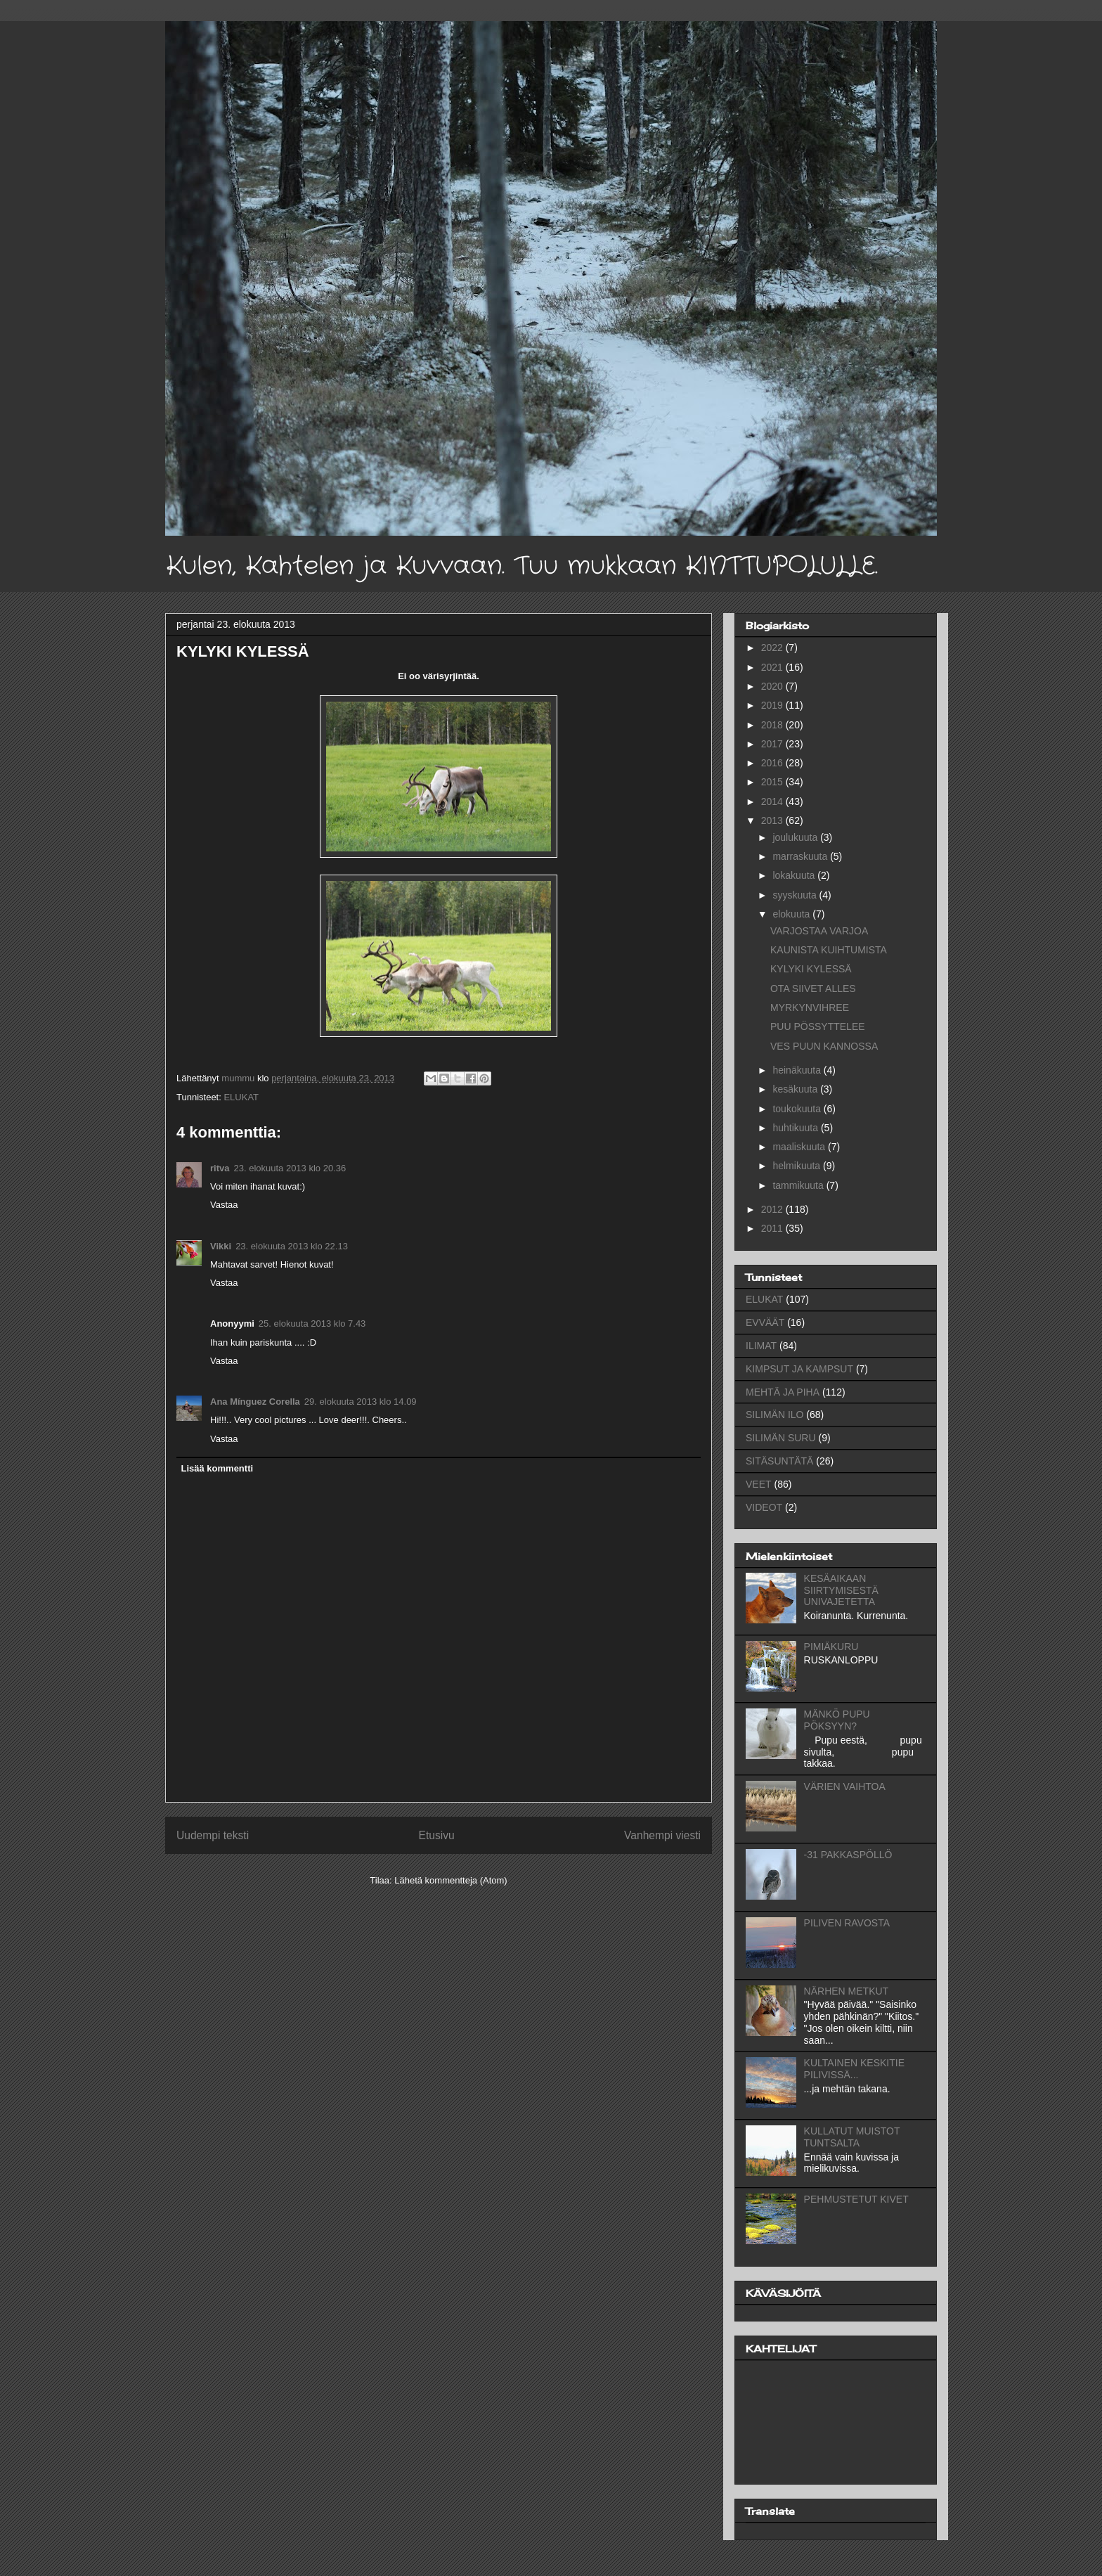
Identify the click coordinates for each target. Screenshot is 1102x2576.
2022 (773, 647)
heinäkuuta (797, 1070)
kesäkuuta (796, 1089)
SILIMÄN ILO (774, 1414)
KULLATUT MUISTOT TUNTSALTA (852, 2137)
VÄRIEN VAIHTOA (845, 1786)
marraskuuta (801, 856)
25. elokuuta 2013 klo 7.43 (312, 1323)
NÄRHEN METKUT (846, 1991)
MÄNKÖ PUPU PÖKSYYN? (837, 1720)
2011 (773, 1228)
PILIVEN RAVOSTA (847, 1922)
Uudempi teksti (212, 1835)
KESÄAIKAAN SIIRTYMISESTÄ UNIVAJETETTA (841, 1590)
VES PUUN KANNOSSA (824, 1046)
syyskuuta (795, 895)
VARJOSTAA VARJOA (819, 930)
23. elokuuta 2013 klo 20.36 (289, 1168)
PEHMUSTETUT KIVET (856, 2199)
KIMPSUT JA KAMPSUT (799, 1368)
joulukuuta (796, 837)
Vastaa (224, 1204)
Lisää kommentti (217, 1468)
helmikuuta (797, 1165)
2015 (773, 781)
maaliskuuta (800, 1146)
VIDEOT (764, 1507)
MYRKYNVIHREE (809, 1007)
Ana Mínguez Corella (255, 1401)
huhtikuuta (796, 1127)
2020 (773, 686)
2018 (773, 724)
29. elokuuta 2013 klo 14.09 (360, 1401)
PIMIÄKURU (831, 1646)
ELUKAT (241, 1097)
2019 (773, 705)
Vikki (220, 1246)
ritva (219, 1168)
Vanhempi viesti (662, 1835)
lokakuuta (794, 875)
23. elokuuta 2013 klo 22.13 (291, 1246)
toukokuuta (797, 1108)
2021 (773, 667)
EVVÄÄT (765, 1322)
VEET (759, 1484)
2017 (773, 743)
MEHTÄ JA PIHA (782, 1392)
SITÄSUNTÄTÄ (779, 1461)
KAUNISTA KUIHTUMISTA (828, 949)
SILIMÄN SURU (781, 1437)
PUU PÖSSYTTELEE (817, 1026)
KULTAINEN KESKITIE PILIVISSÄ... (854, 2068)
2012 (773, 1209)
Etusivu (437, 1835)
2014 (773, 801)
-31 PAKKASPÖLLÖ (848, 1854)
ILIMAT (761, 1345)
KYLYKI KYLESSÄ (811, 968)
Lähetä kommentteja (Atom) (450, 1880)
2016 (773, 762)
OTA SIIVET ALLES (813, 988)
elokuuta (792, 914)
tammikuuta (799, 1185)
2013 (773, 820)
